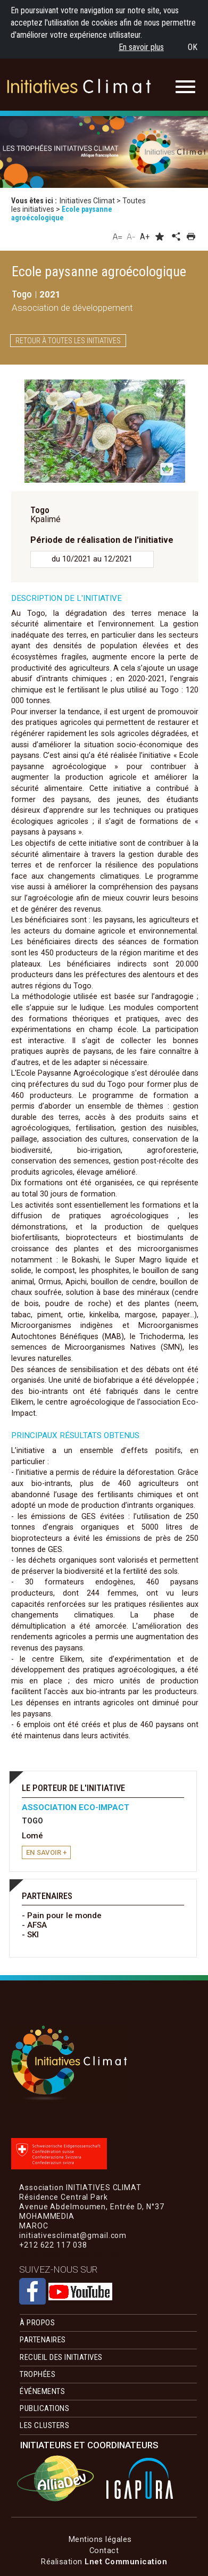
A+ (144, 237)
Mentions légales (100, 2539)
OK (192, 47)
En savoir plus (141, 47)
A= (118, 236)
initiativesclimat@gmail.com (73, 2254)
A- (131, 236)
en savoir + (46, 1852)
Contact (104, 2550)
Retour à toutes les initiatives (68, 340)
